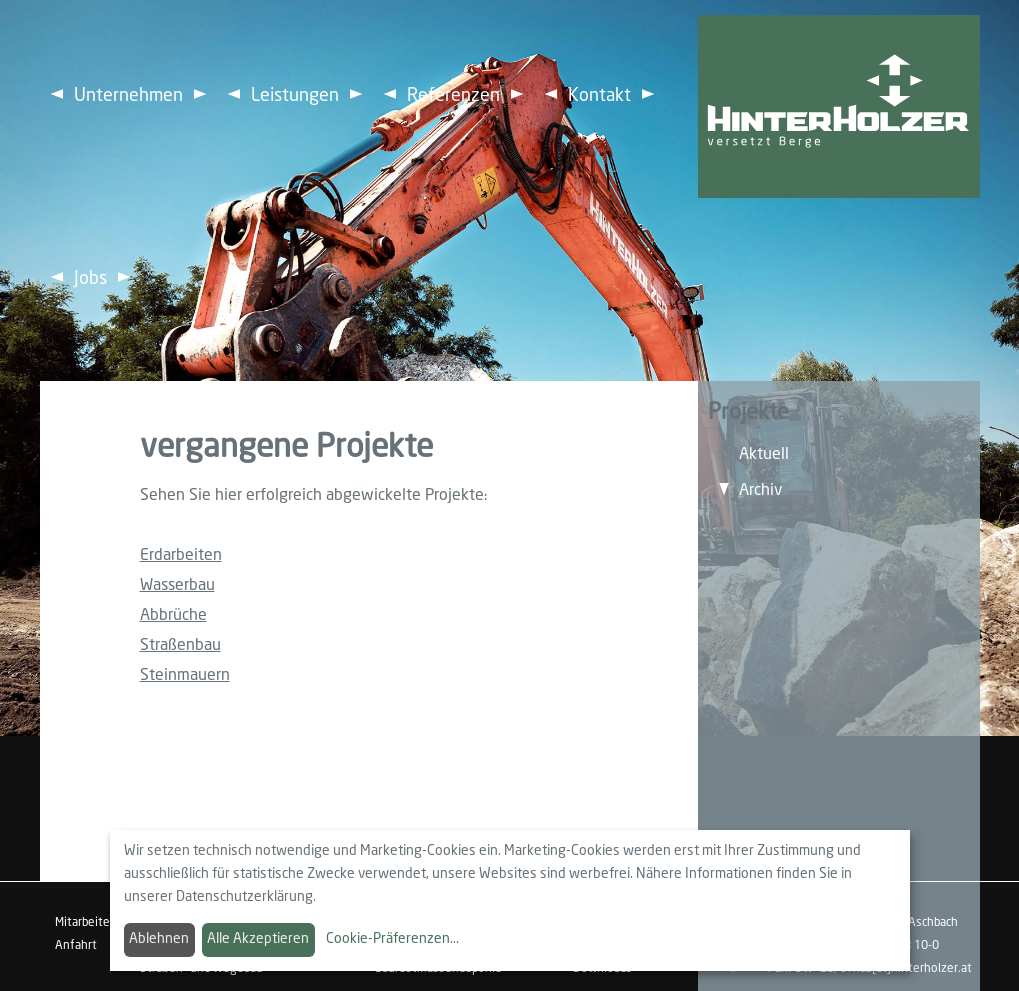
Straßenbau (180, 645)
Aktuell (764, 454)
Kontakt (599, 96)
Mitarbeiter (84, 923)
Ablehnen (159, 939)
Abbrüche (173, 615)
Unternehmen (128, 96)
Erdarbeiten (181, 555)
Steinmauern (185, 675)
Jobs (90, 279)
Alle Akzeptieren (258, 939)
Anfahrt (76, 946)
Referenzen (453, 96)
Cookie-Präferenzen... (392, 939)
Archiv (760, 490)
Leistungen (295, 96)
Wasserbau (177, 585)
